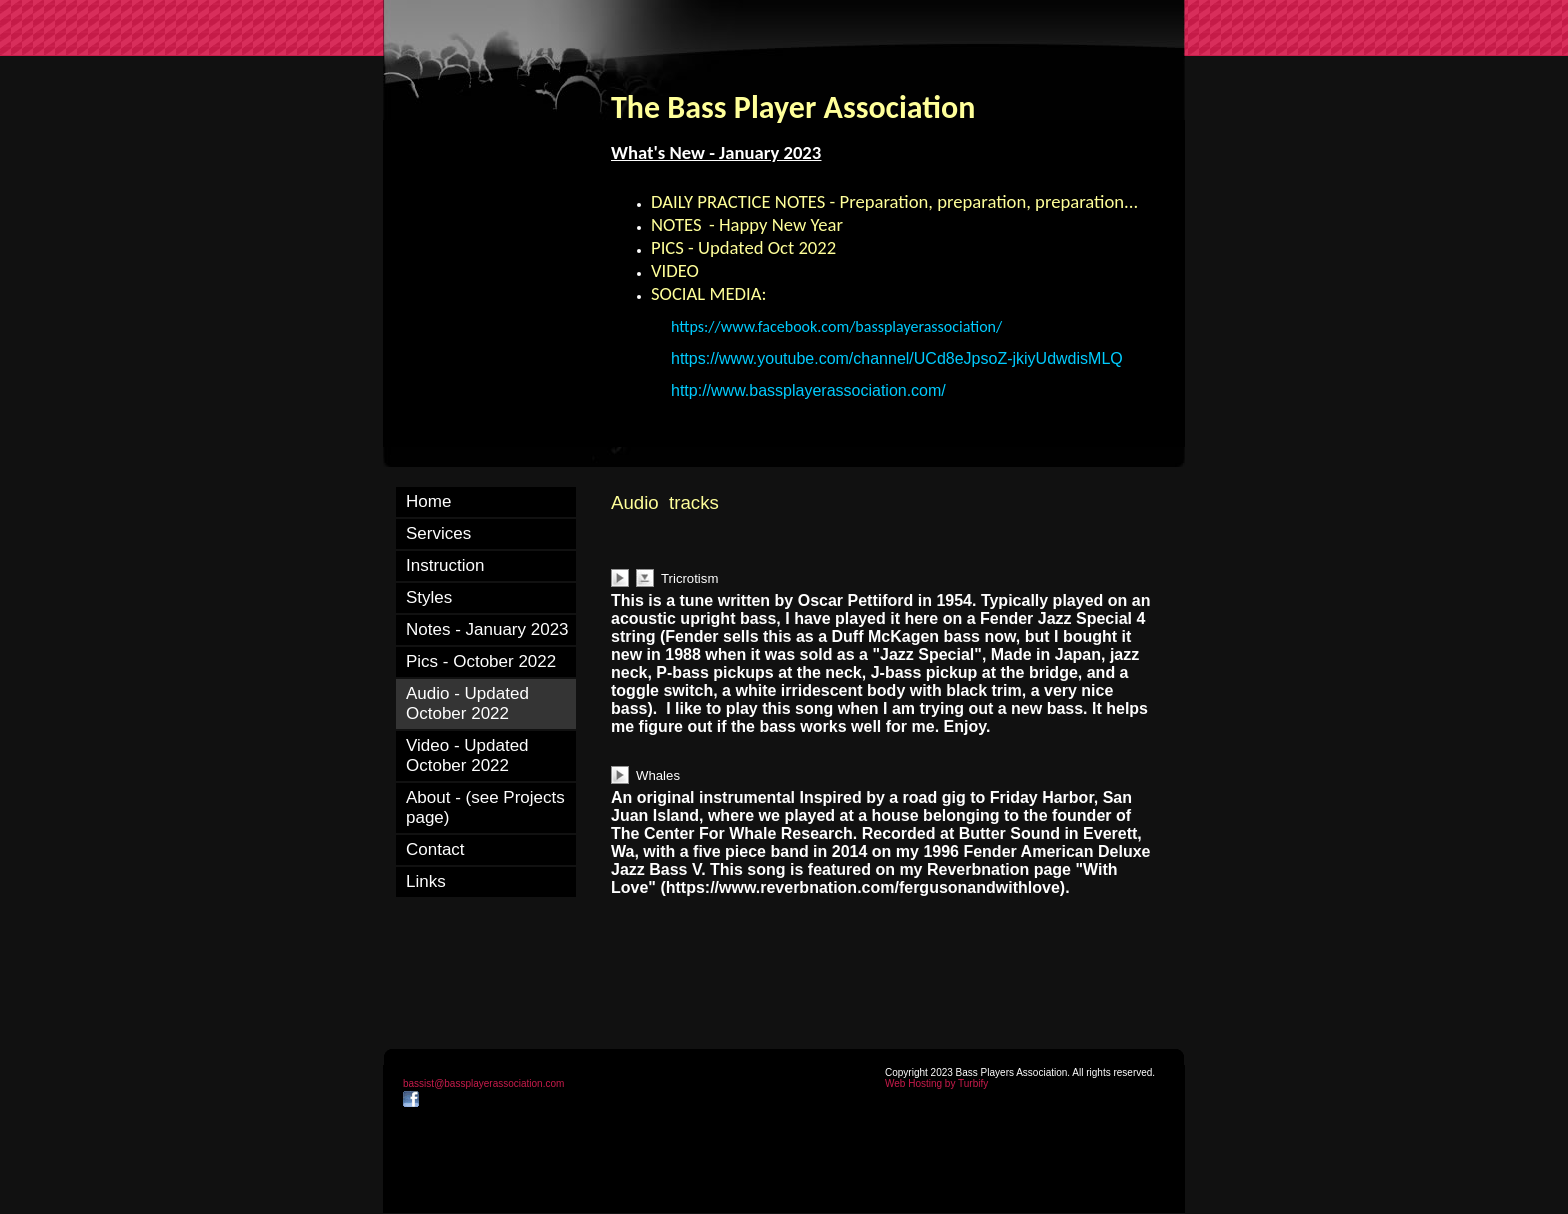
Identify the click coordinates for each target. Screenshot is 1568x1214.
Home (428, 501)
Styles (429, 597)
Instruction (445, 565)
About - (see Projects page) (485, 807)
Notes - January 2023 (487, 629)
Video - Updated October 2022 (467, 755)
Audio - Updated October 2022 (467, 703)
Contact (435, 849)
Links (426, 881)
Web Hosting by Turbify (936, 1083)
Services (438, 533)
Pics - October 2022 (481, 661)
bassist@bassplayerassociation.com (483, 1083)
